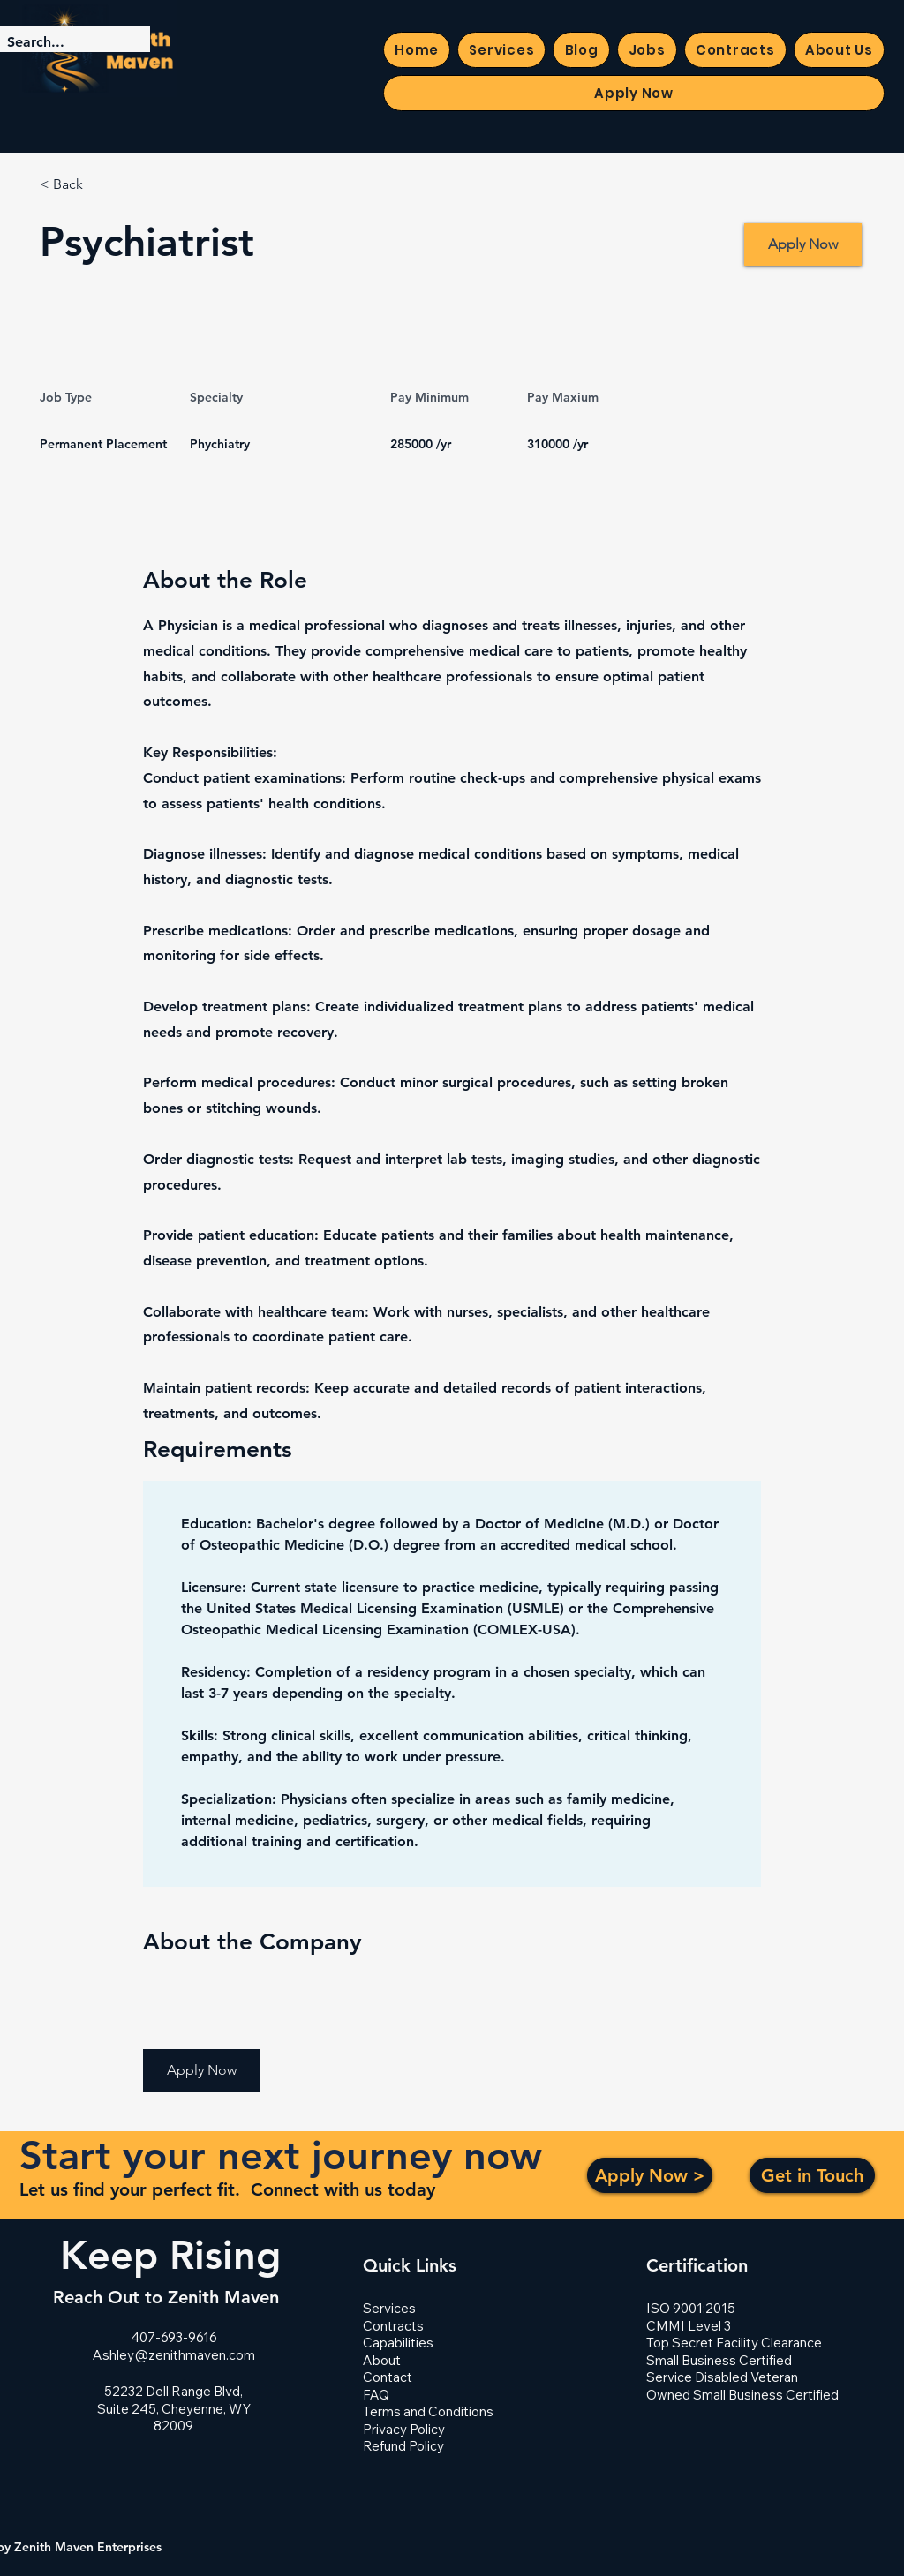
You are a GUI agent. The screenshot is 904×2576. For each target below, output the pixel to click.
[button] (201, 2070)
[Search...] (60, 42)
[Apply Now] (803, 244)
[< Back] (102, 185)
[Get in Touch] (812, 2175)
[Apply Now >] (649, 2175)
